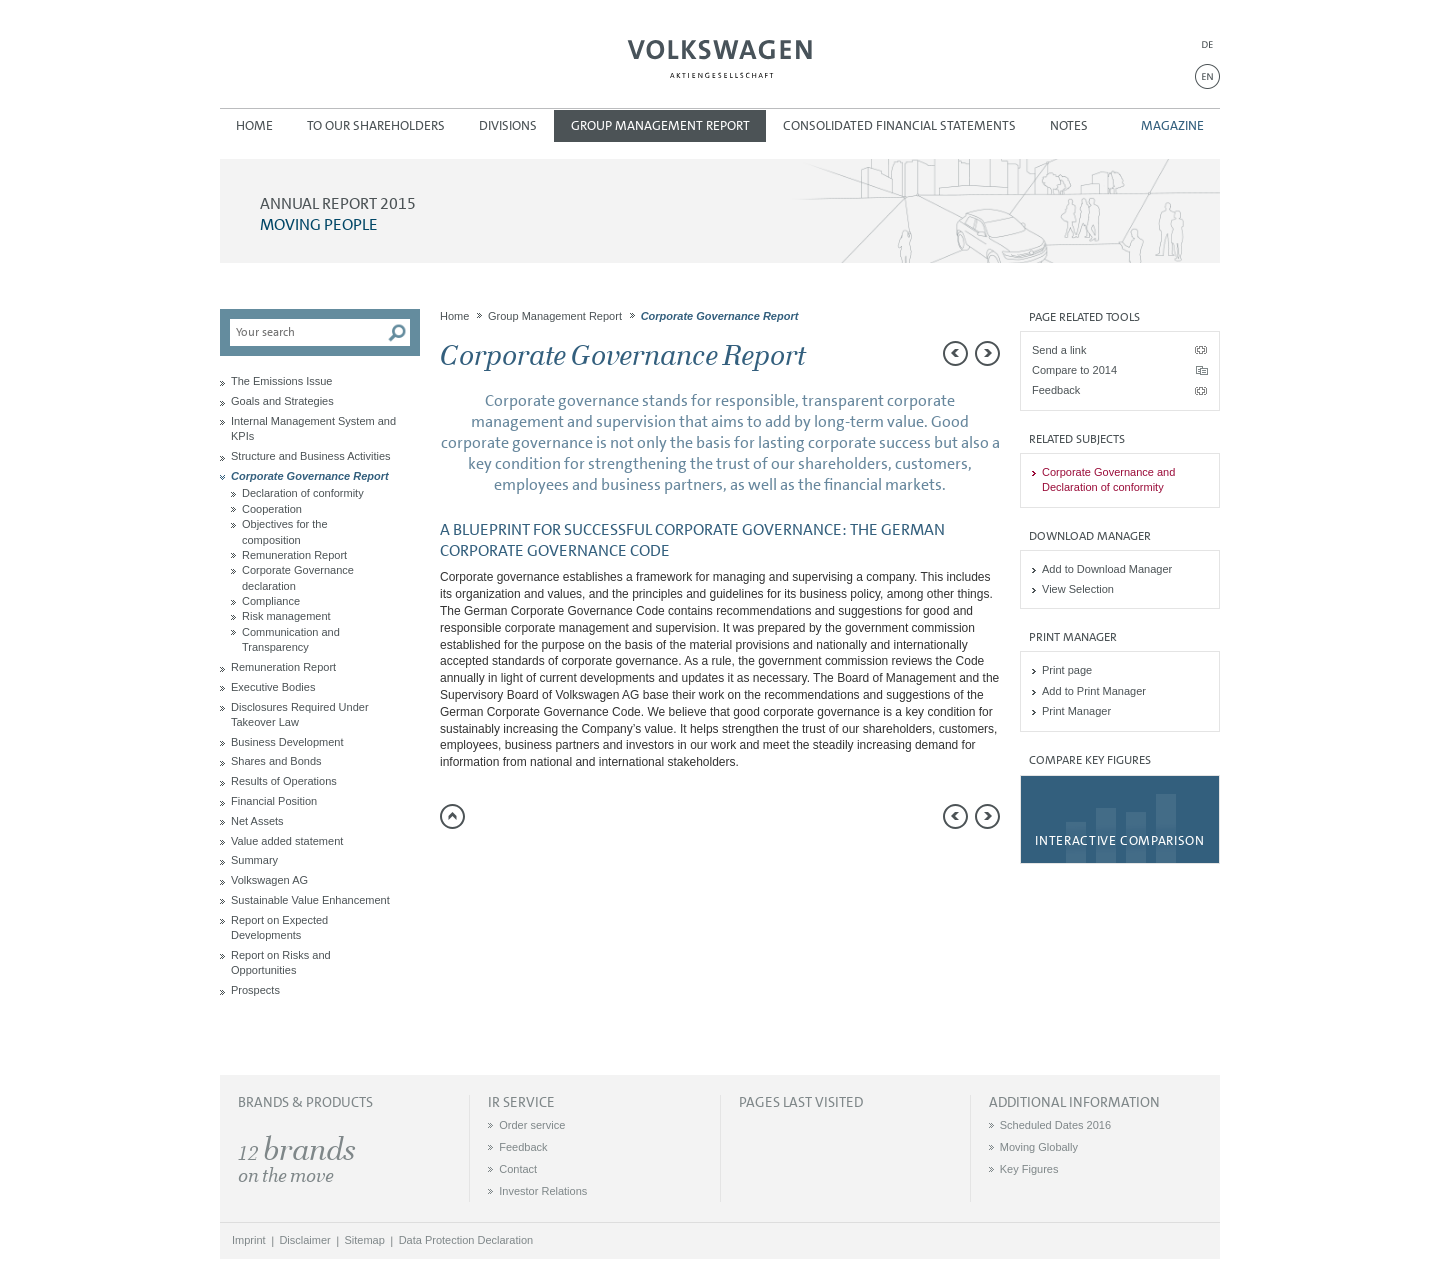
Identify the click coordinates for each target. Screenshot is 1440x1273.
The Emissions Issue (281, 381)
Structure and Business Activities (311, 456)
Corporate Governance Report (310, 476)
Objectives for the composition (285, 531)
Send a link (1059, 350)
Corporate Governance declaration (298, 577)
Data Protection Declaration (466, 1240)
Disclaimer (304, 1240)
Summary (254, 860)
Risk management (286, 616)
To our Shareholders (376, 125)
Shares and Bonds (276, 761)
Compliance (271, 601)
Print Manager (1076, 711)
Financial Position (274, 801)
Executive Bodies (273, 687)
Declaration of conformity (303, 493)
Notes (1069, 125)
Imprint (249, 1240)
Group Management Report (660, 125)
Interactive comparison (1119, 840)
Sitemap (365, 1240)
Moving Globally (1039, 1147)
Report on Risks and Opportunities (281, 962)
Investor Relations (543, 1191)
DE (1207, 44)
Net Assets (257, 821)
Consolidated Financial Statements (899, 125)
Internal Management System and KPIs (313, 428)
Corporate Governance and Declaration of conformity (1108, 479)
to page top (452, 816)
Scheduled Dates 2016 (1055, 1125)
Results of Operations (284, 781)
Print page (1067, 670)
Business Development (287, 742)
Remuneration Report (294, 555)
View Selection (1078, 589)
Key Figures (1029, 1169)
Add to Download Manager (1107, 569)
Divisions (508, 125)
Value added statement (287, 841)
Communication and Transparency (291, 639)
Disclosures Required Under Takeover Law (300, 714)
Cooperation (272, 509)
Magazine (1172, 125)
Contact (518, 1169)
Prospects (255, 990)
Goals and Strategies (282, 401)
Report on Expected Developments (279, 927)
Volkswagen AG (720, 56)
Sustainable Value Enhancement (310, 900)
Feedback (1056, 390)
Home (254, 125)
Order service (532, 1125)
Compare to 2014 (1074, 370)
